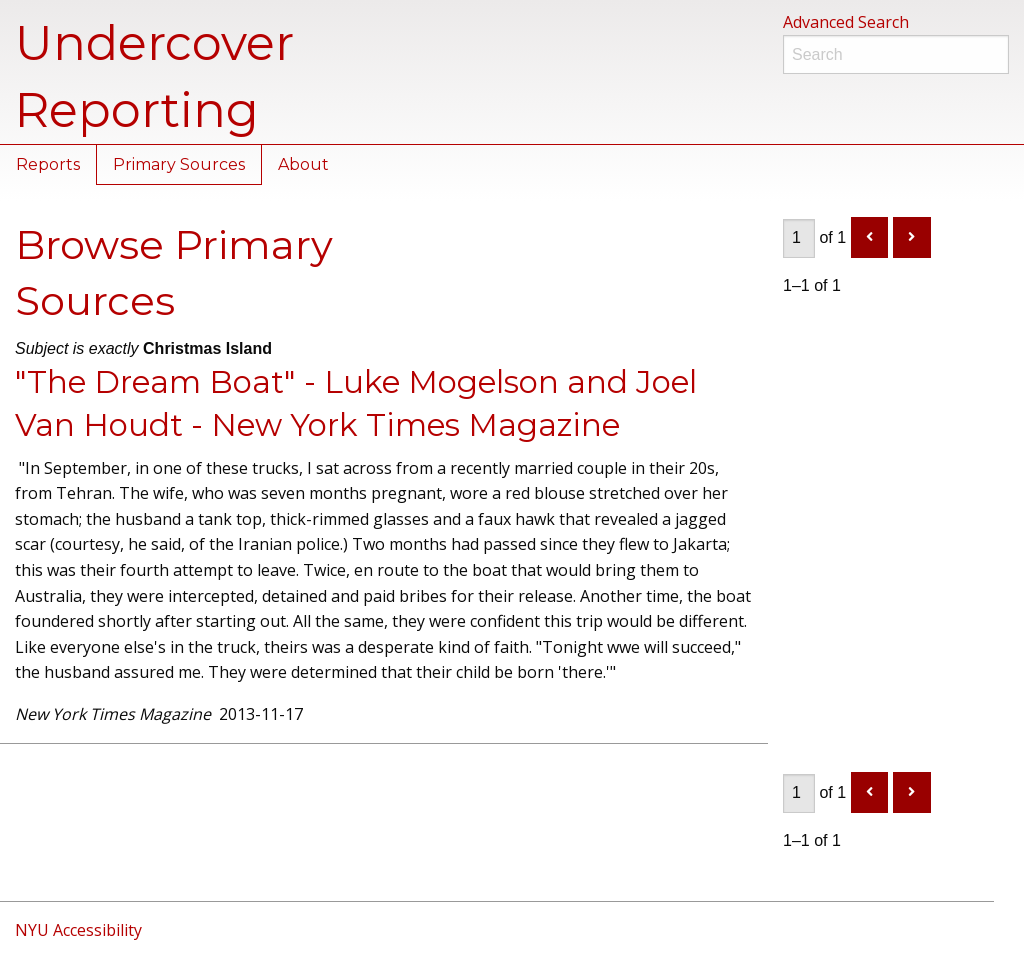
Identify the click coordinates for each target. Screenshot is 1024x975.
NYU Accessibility (78, 930)
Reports (48, 164)
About (303, 164)
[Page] (799, 238)
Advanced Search (846, 22)
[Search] (896, 54)
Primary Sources (179, 164)
